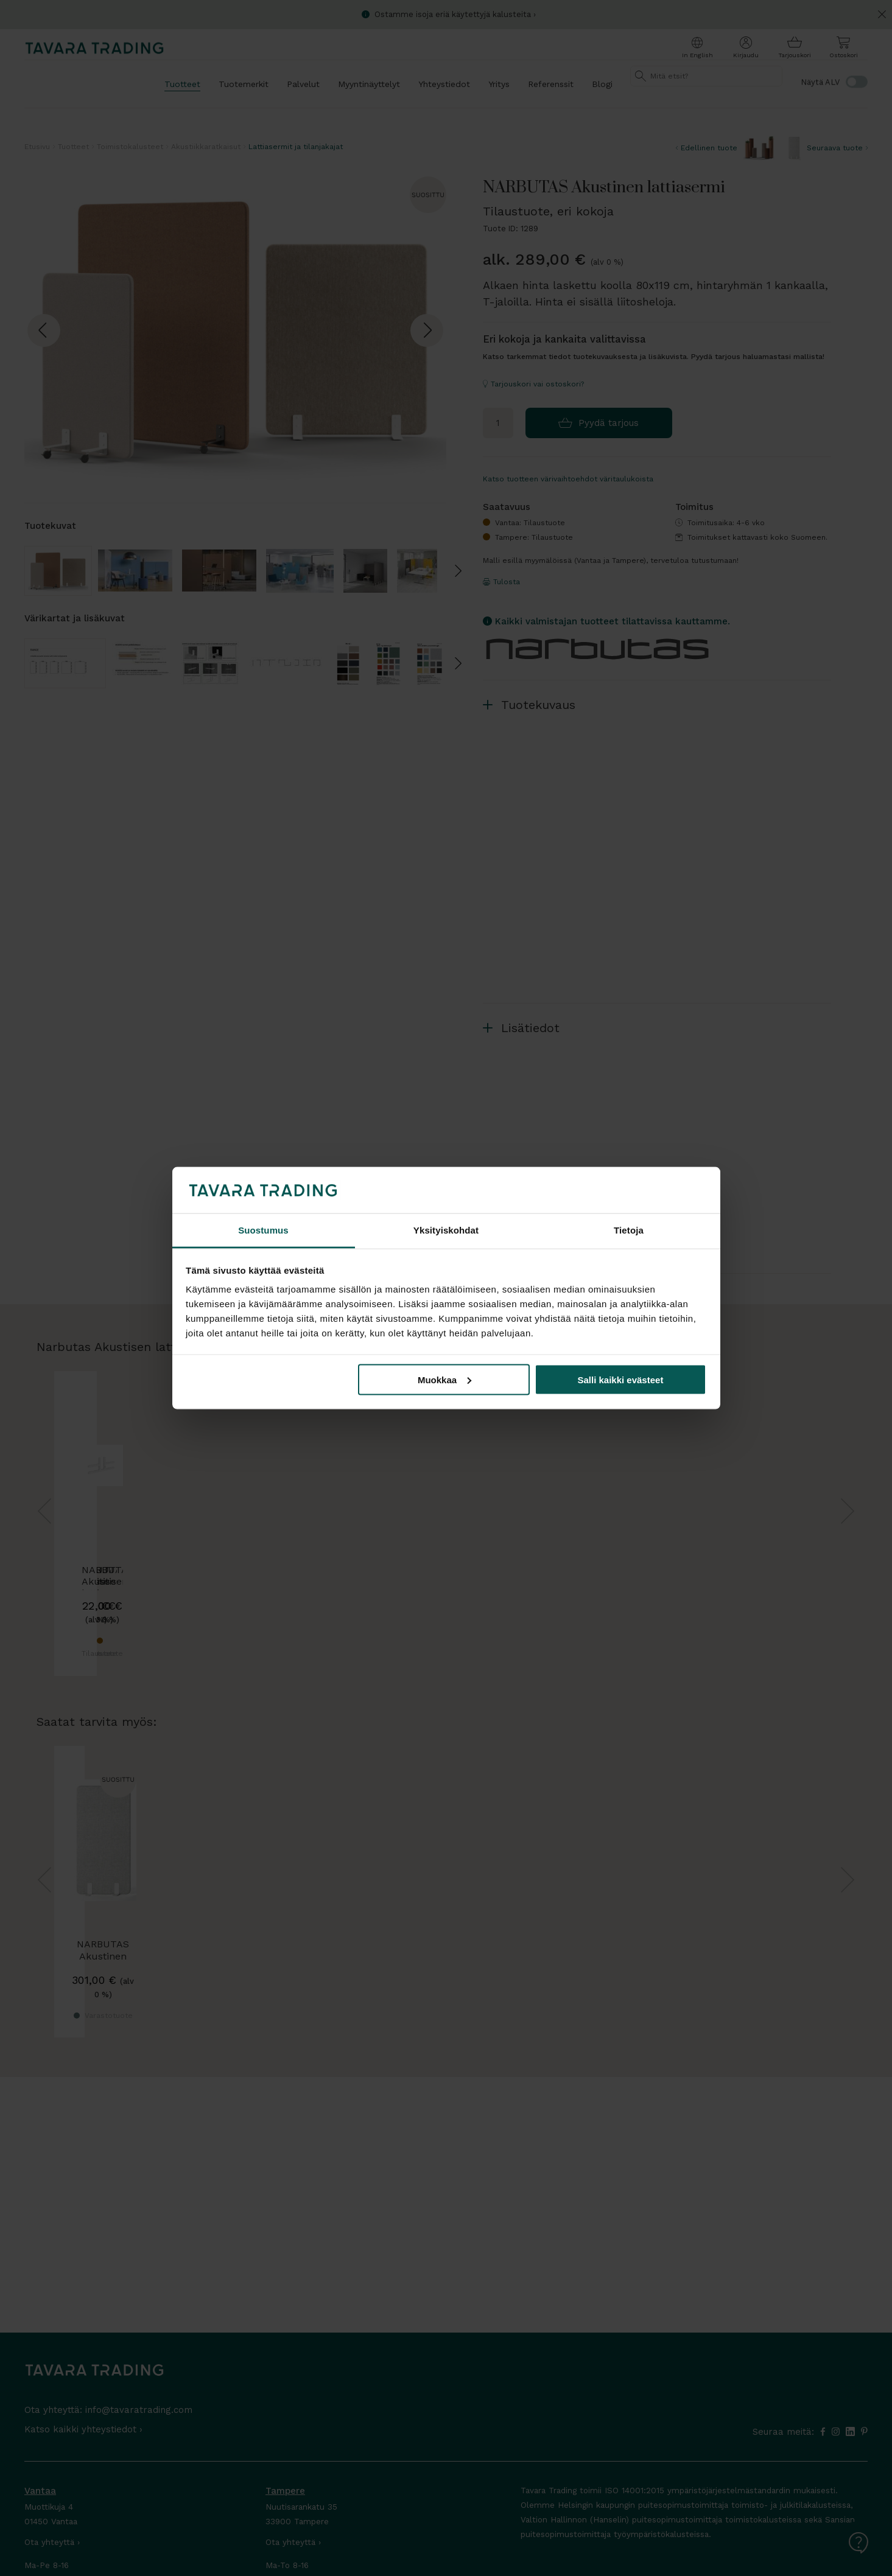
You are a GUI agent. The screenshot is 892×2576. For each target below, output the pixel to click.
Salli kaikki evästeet (620, 1379)
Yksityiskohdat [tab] (446, 1230)
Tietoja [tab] (629, 1230)
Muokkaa (444, 1379)
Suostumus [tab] (263, 1230)
